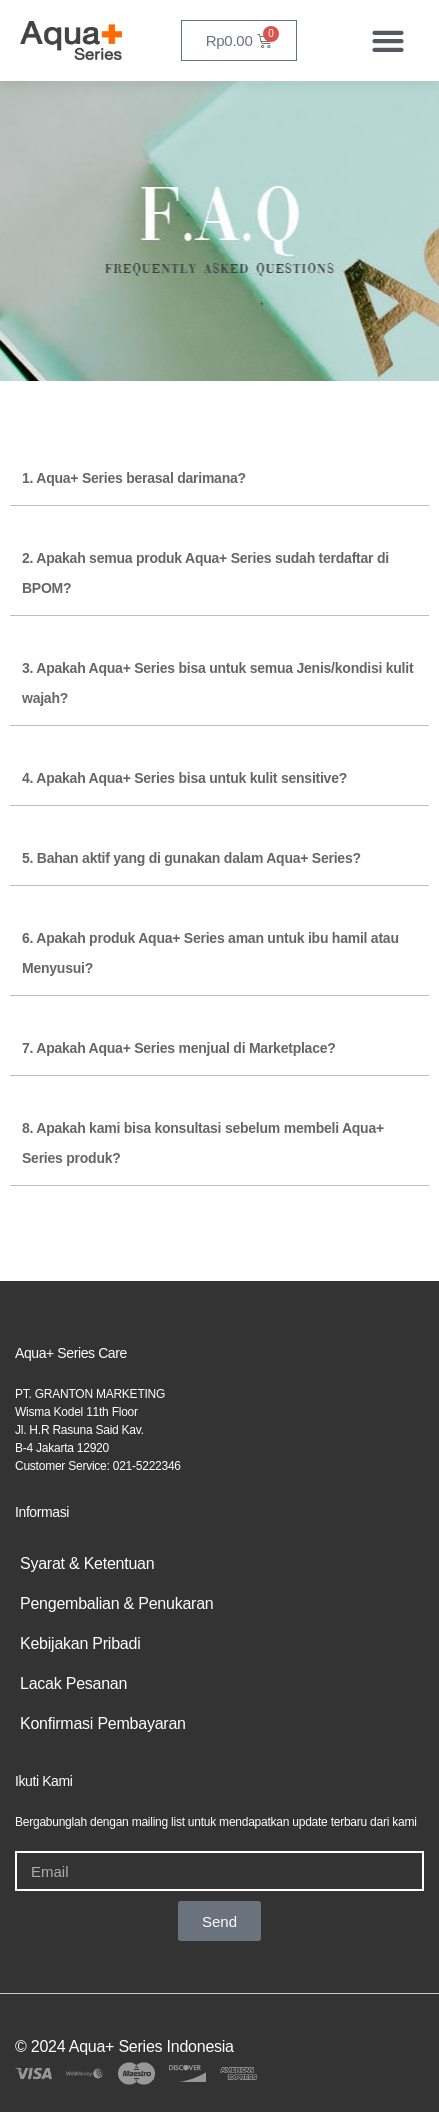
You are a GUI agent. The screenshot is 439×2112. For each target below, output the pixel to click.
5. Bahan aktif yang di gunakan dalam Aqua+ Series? (191, 858)
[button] (387, 40)
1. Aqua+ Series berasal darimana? (134, 478)
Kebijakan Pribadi (80, 1643)
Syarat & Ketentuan (87, 1563)
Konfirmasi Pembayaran (103, 1723)
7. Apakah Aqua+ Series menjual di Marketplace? (179, 1048)
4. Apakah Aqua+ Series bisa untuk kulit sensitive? (184, 778)
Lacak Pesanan (73, 1683)
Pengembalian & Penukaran (117, 1603)
